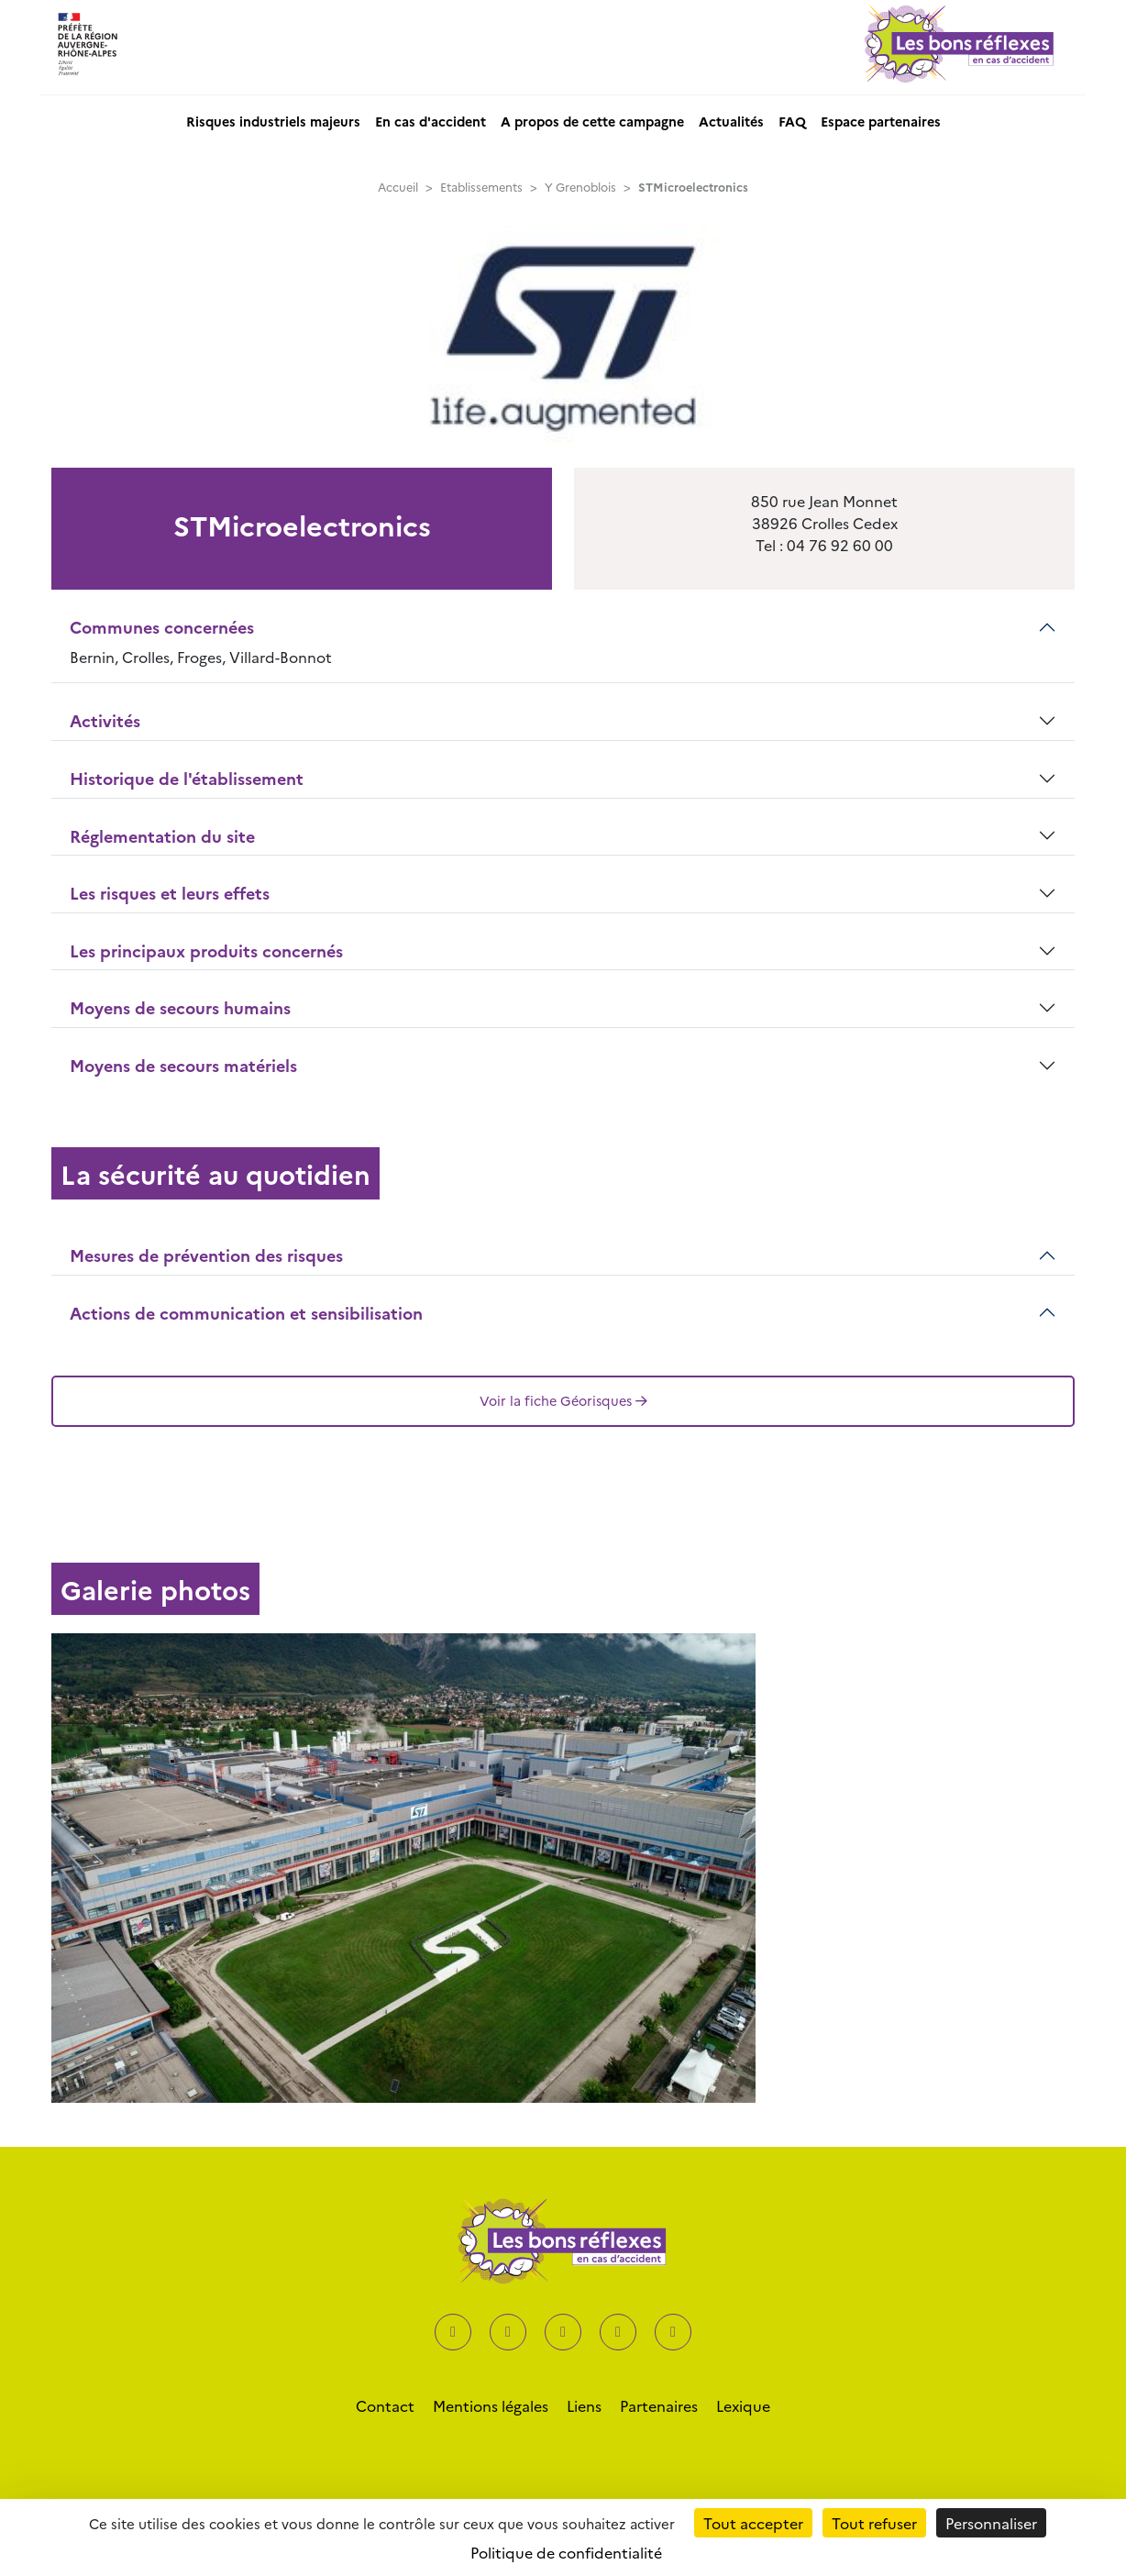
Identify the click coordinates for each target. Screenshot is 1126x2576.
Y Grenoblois (580, 186)
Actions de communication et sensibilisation (246, 1312)
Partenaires (659, 2405)
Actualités (731, 121)
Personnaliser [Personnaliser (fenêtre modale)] (991, 2523)
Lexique (743, 2405)
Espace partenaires (881, 121)
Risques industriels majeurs (273, 121)
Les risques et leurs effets (170, 892)
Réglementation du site (162, 835)
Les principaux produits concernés (206, 950)
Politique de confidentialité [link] (566, 2552)
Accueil (398, 186)
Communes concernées (162, 626)
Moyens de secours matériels (183, 1065)
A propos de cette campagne (592, 121)
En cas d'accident (430, 121)
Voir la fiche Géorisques (563, 1400)
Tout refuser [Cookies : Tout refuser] (874, 2523)
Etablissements (481, 186)
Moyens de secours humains (180, 1007)
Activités (105, 720)
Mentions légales (490, 2405)
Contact (385, 2405)
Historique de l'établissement (187, 778)
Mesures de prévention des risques (206, 1255)
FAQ (792, 121)
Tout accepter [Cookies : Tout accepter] (753, 2523)
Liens (584, 2405)
